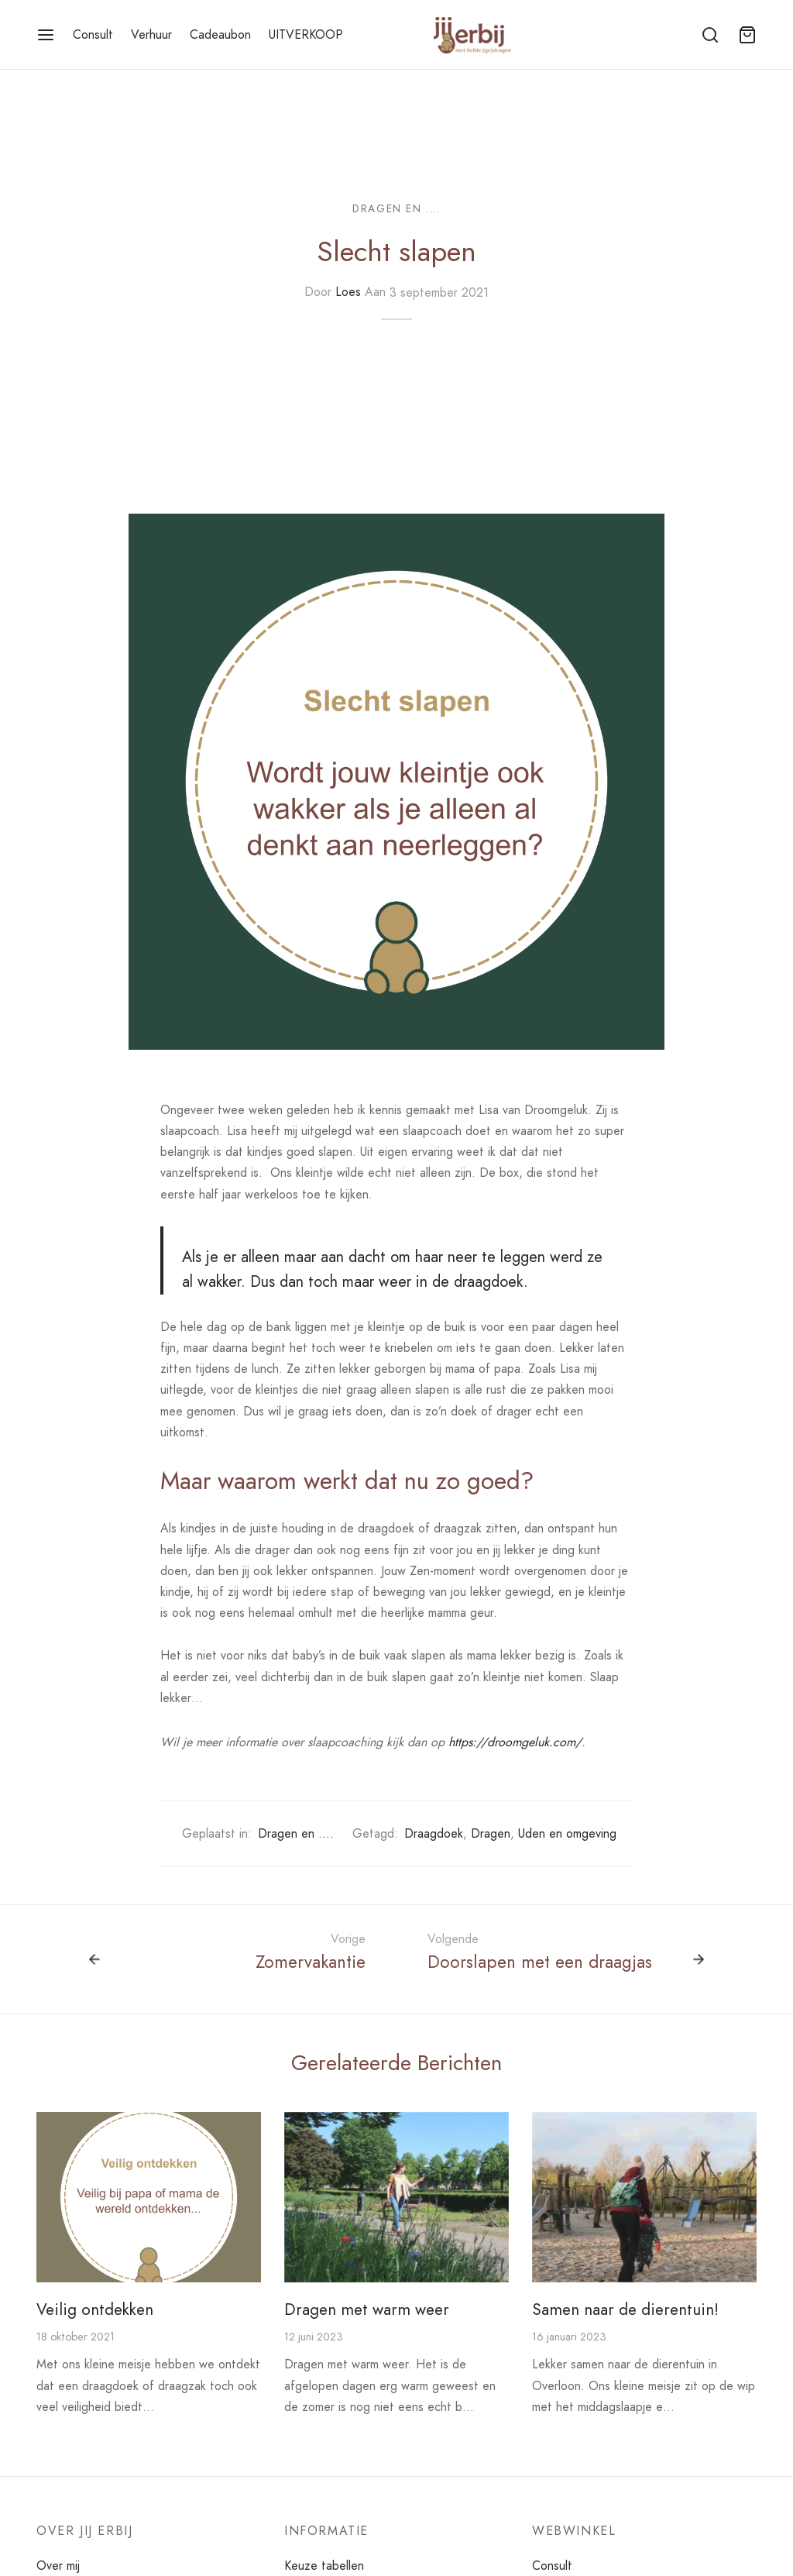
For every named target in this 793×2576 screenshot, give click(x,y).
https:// (467, 1742)
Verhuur (151, 34)
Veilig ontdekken (94, 2309)
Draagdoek (433, 1833)
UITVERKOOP (306, 34)
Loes (348, 292)
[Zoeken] (710, 35)
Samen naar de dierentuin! (625, 2309)
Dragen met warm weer (366, 2309)
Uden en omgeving (567, 1833)
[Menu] (45, 35)
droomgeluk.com (531, 1742)
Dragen (490, 1833)
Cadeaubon (220, 34)
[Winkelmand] (747, 35)
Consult (93, 34)
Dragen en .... (396, 208)
